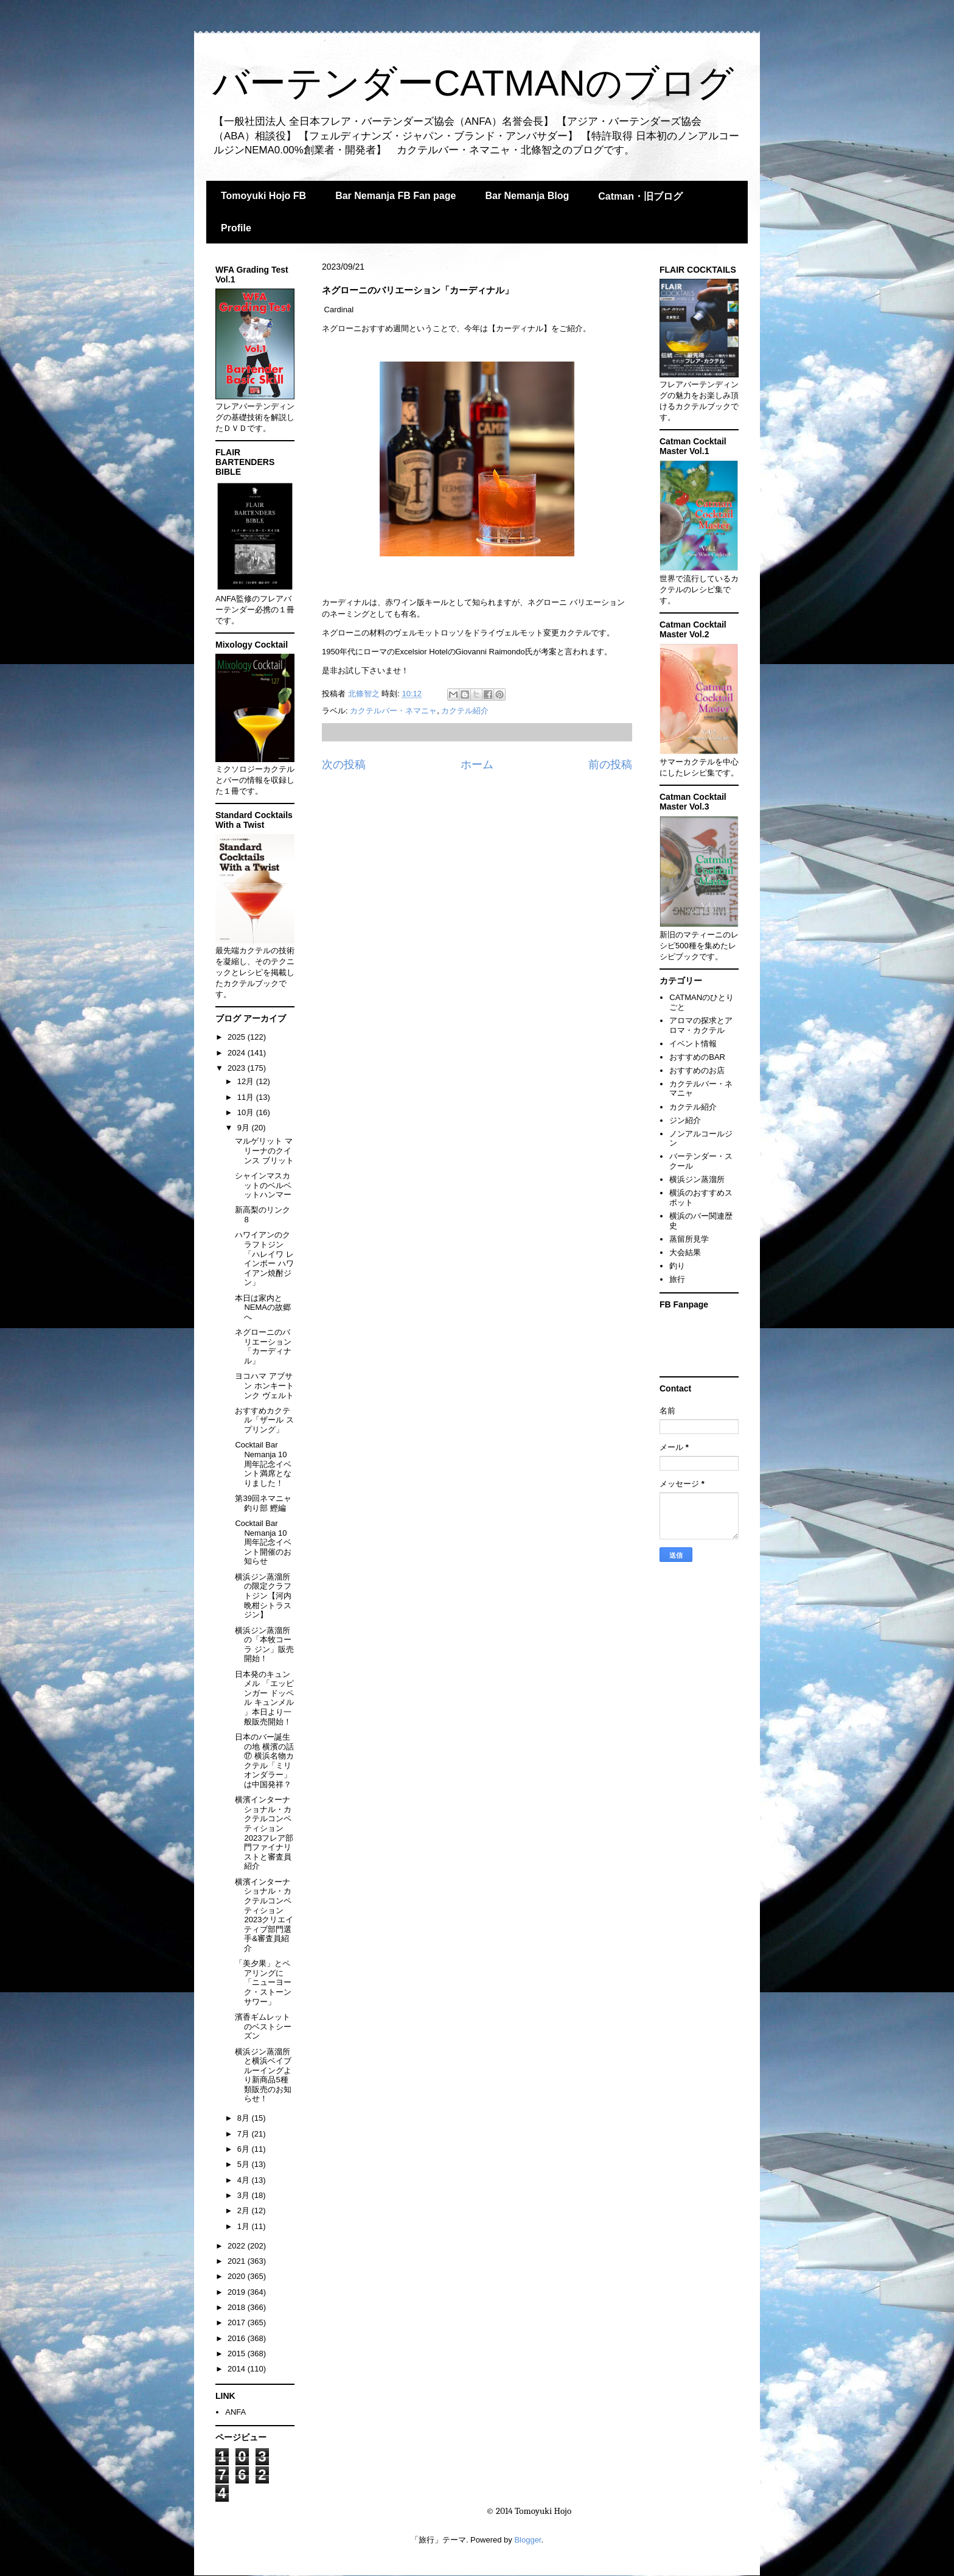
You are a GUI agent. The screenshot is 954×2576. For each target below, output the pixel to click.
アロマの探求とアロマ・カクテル (701, 1025)
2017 (238, 2322)
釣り (677, 1265)
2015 (238, 2353)
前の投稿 (610, 764)
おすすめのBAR (697, 1057)
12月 (246, 1081)
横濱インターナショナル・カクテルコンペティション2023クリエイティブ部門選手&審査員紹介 (264, 1915)
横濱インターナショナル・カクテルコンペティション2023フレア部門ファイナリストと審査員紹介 (264, 1833)
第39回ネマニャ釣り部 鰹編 (263, 1503)
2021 (238, 2261)
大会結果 (685, 1252)
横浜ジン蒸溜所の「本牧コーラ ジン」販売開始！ (264, 1645)
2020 (238, 2276)
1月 (244, 2226)
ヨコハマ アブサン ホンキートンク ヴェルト (264, 1385)
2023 (238, 1068)
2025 (238, 1036)
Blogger (527, 2539)
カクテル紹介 (465, 710)
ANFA (235, 2412)
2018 (238, 2307)
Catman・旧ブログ (640, 196)
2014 (238, 2368)
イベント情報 (693, 1043)
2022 (238, 2245)
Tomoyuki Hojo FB (263, 196)
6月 (244, 2149)
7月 (244, 2133)
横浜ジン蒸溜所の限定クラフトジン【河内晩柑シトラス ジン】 (263, 1595)
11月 (246, 1097)
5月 (244, 2164)
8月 (244, 2118)
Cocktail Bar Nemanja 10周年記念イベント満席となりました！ (263, 1463)
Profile (236, 228)
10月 (246, 1112)
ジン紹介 (685, 1120)
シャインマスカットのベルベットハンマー (263, 1185)
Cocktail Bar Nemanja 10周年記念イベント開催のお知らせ (263, 1542)
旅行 (677, 1279)
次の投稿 (344, 764)
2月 (244, 2210)
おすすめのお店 (697, 1070)
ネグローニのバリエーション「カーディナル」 (263, 1346)
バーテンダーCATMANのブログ (473, 83)
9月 (244, 1127)
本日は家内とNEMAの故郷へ (263, 1307)
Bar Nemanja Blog (527, 196)
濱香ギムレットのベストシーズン (263, 2026)
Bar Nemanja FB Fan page (395, 196)
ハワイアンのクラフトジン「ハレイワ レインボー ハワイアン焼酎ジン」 (264, 1258)
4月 (244, 2180)
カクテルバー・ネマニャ (393, 710)
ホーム (477, 764)
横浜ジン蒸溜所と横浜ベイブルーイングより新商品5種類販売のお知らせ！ (263, 2075)
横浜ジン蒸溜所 (697, 1179)
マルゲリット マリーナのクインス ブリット (264, 1150)
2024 (238, 1052)
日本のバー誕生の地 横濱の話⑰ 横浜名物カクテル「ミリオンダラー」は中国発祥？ (264, 1760)
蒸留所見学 (689, 1239)
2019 (238, 2292)
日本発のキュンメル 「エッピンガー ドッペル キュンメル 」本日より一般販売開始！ (264, 1698)
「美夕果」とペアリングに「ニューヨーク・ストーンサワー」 (263, 1982)
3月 (244, 2195)
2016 (238, 2338)
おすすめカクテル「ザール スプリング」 (264, 1420)
